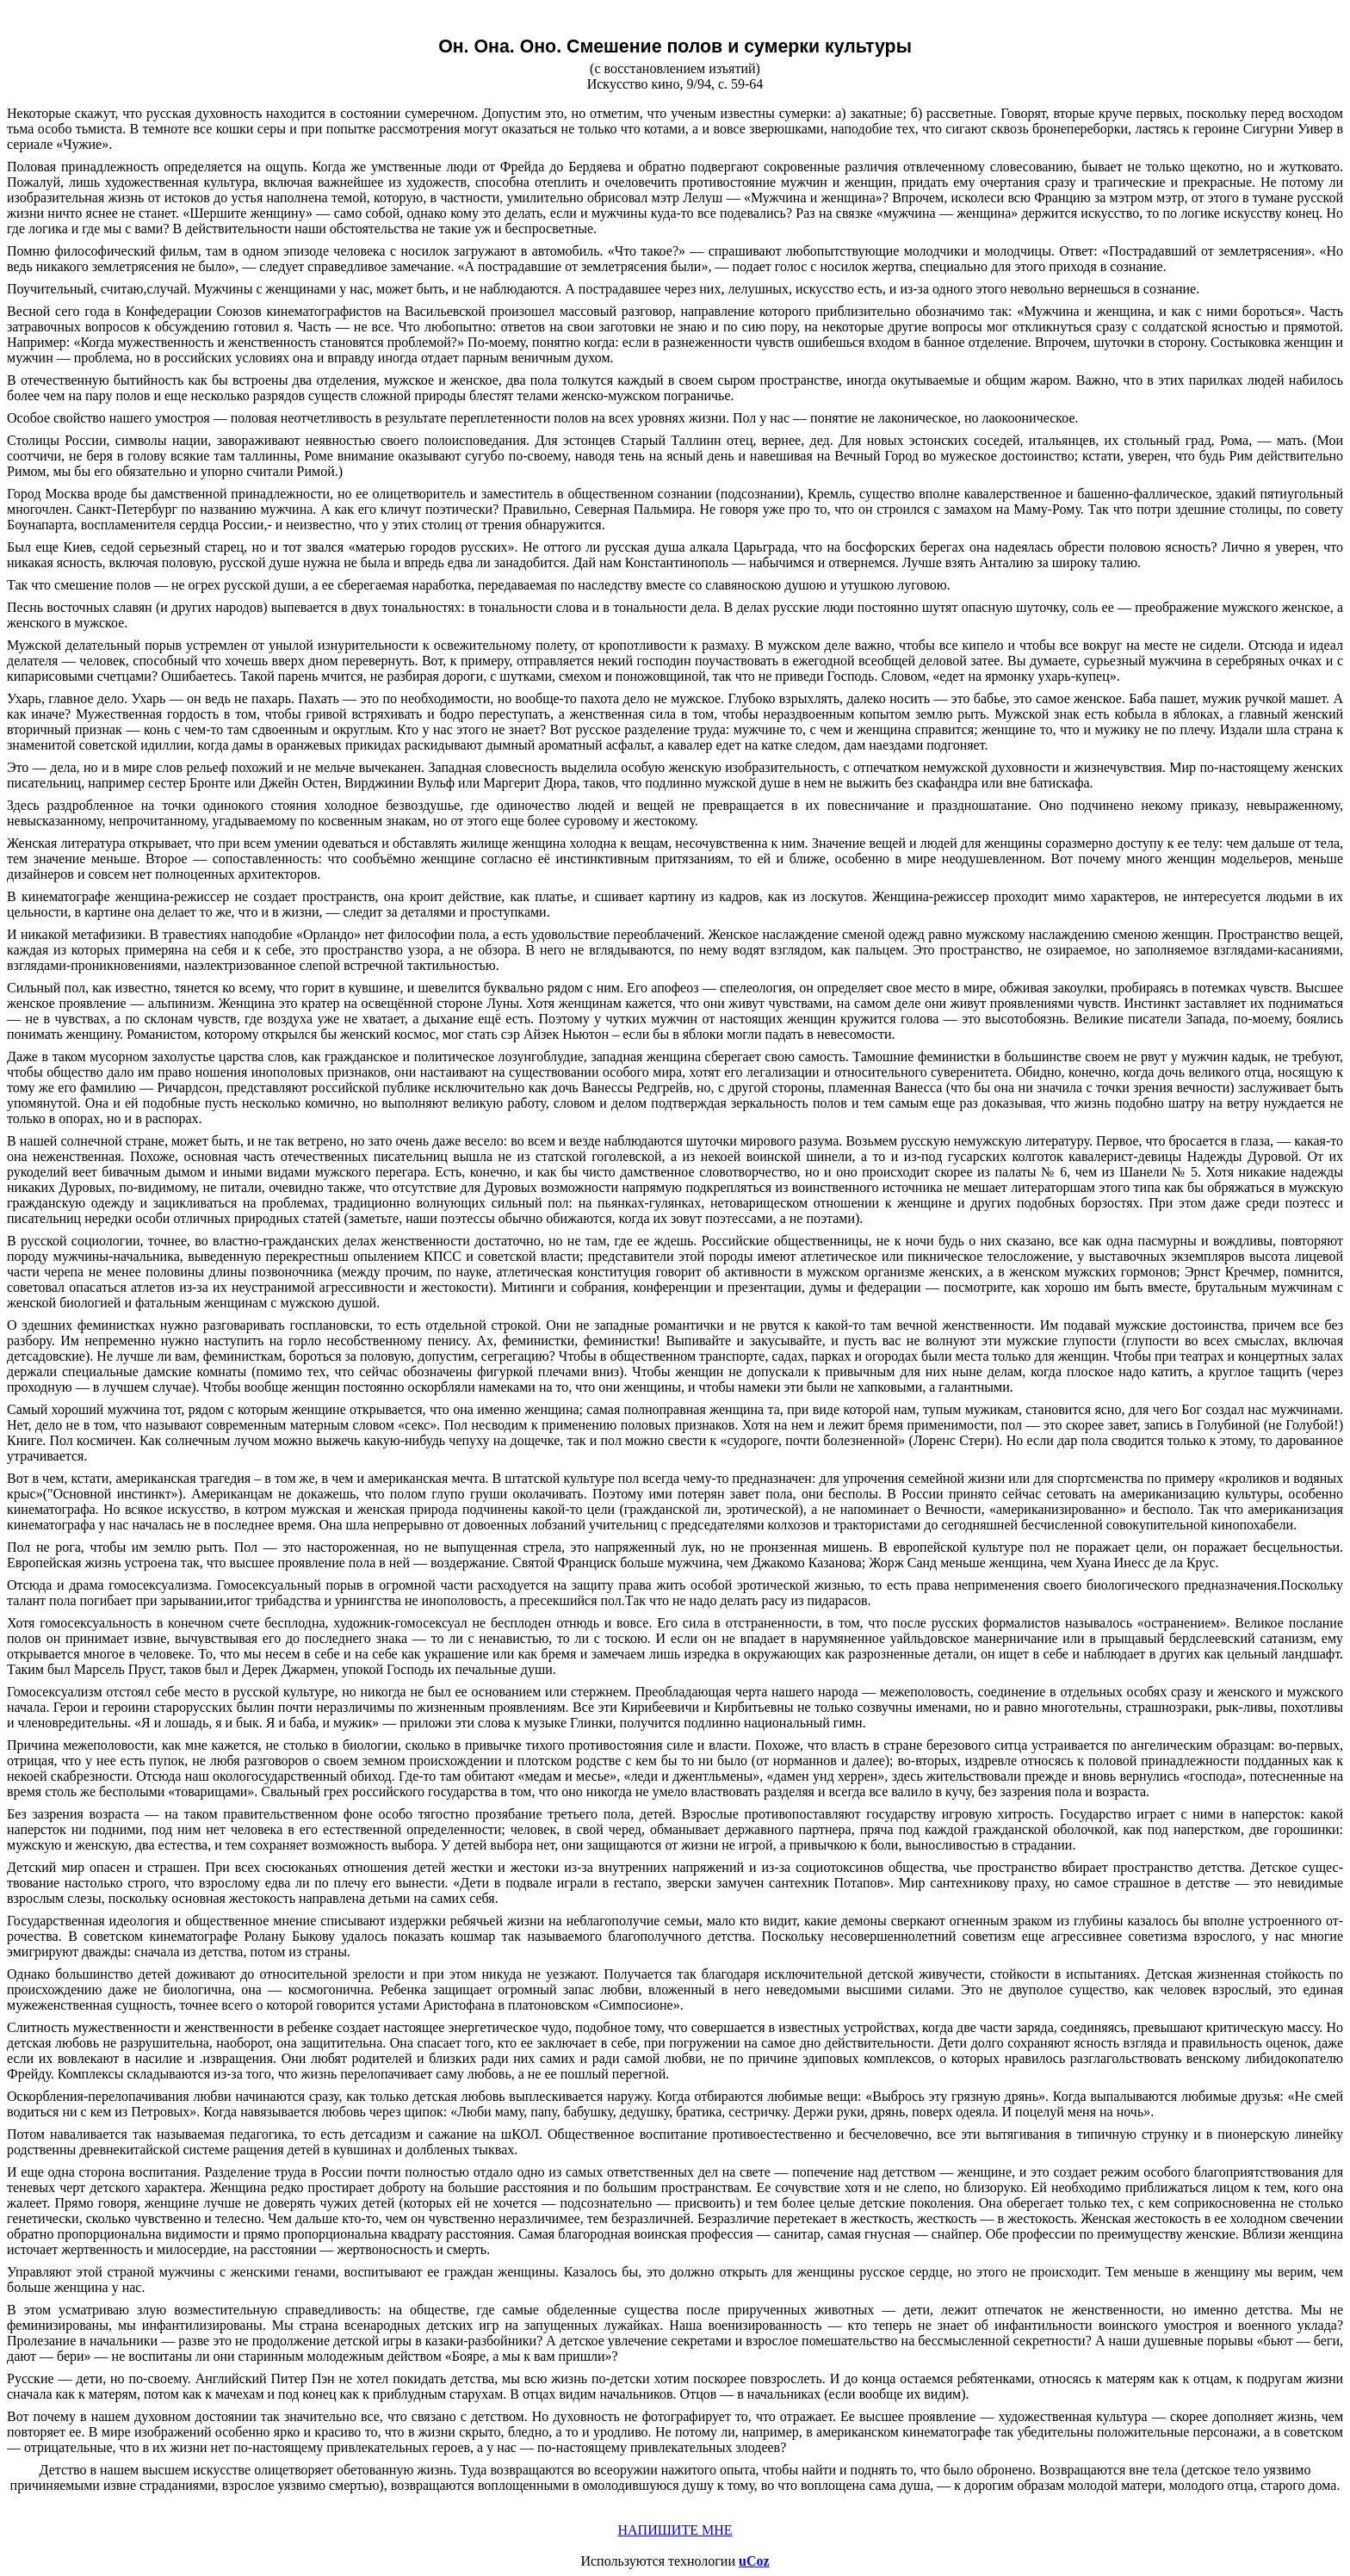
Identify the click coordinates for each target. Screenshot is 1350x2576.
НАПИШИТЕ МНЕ (674, 2530)
